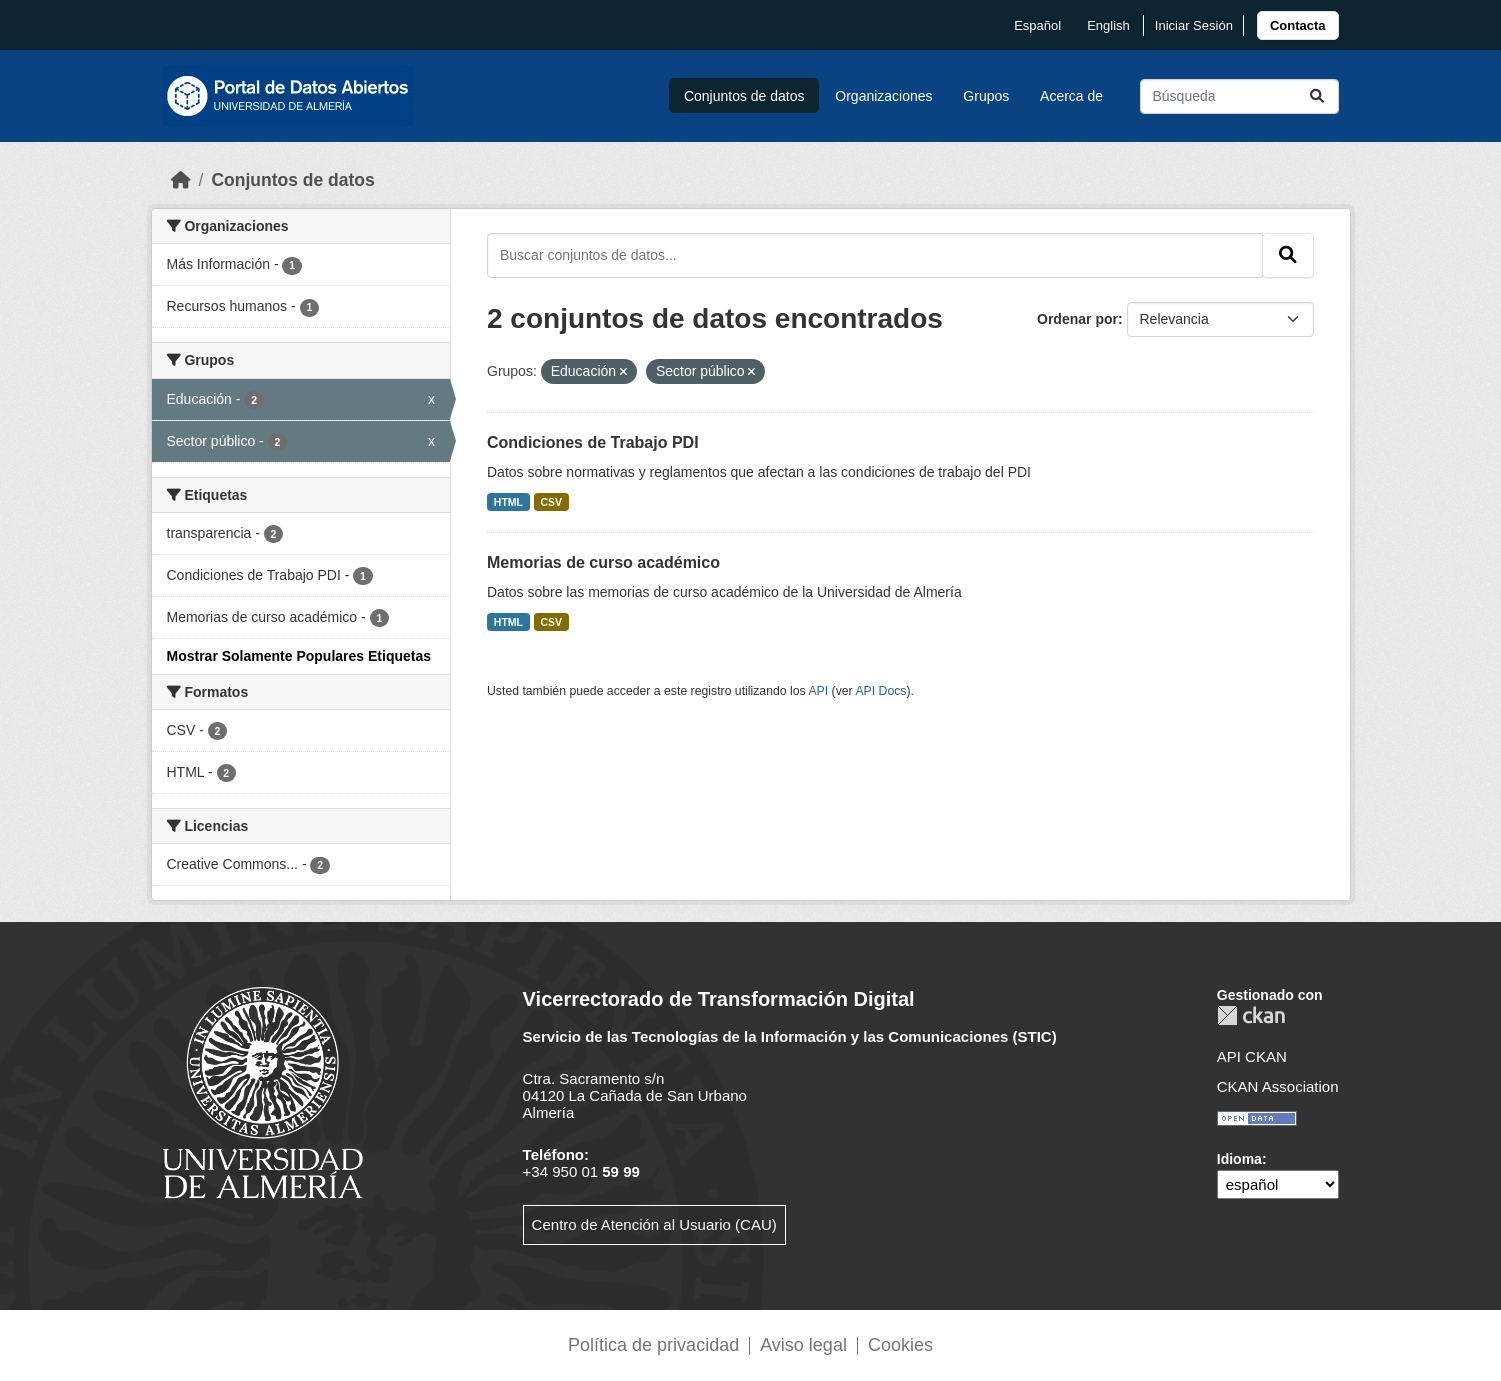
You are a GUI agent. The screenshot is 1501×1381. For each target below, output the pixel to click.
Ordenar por (1077, 319)
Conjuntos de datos (744, 96)
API (818, 691)
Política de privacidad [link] (653, 1345)
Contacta (1298, 25)
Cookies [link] (900, 1345)
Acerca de (1071, 96)
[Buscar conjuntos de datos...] (1239, 96)
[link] (1298, 25)
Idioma (1239, 1159)
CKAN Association (1278, 1086)
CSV (552, 502)
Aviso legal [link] (803, 1345)
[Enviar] (1317, 96)
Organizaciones (883, 96)
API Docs (880, 691)
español (1037, 25)
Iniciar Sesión (1194, 25)
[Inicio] (181, 180)
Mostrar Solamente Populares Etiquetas (299, 656)
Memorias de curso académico (603, 562)
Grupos (986, 96)
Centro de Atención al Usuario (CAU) (654, 1224)
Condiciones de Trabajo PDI (593, 442)
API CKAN (1252, 1056)
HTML (508, 502)
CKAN (1251, 1015)
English (1108, 25)
